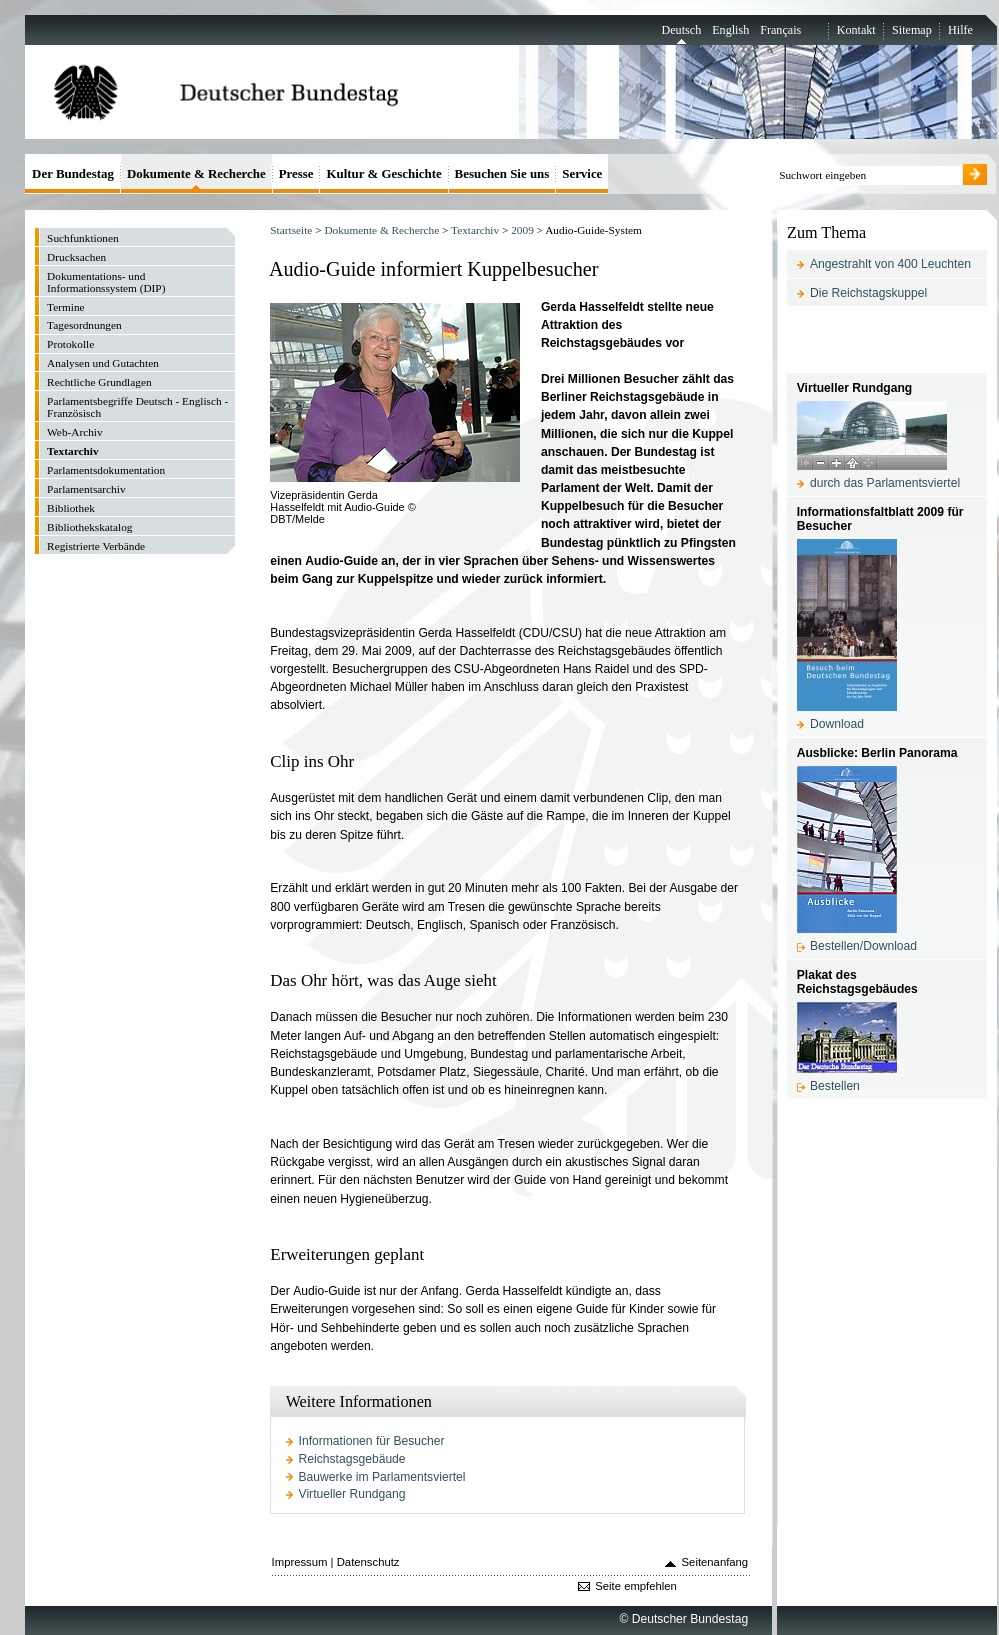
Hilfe (960, 30)
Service (582, 173)
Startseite (291, 230)
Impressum (300, 1562)
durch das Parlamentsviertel (885, 483)
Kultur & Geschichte (383, 173)
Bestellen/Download (863, 946)
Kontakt (856, 30)
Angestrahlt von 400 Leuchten (890, 264)
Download (837, 724)
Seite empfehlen (636, 1586)
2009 (522, 230)
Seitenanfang (715, 1562)
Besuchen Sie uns (502, 173)
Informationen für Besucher (372, 1441)
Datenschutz (368, 1562)
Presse (296, 173)
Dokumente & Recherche (381, 230)
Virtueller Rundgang (352, 1494)
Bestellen (835, 1086)
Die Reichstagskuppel (868, 293)
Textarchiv (475, 230)
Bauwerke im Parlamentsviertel (382, 1477)
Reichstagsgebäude (352, 1459)
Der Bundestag (73, 173)
